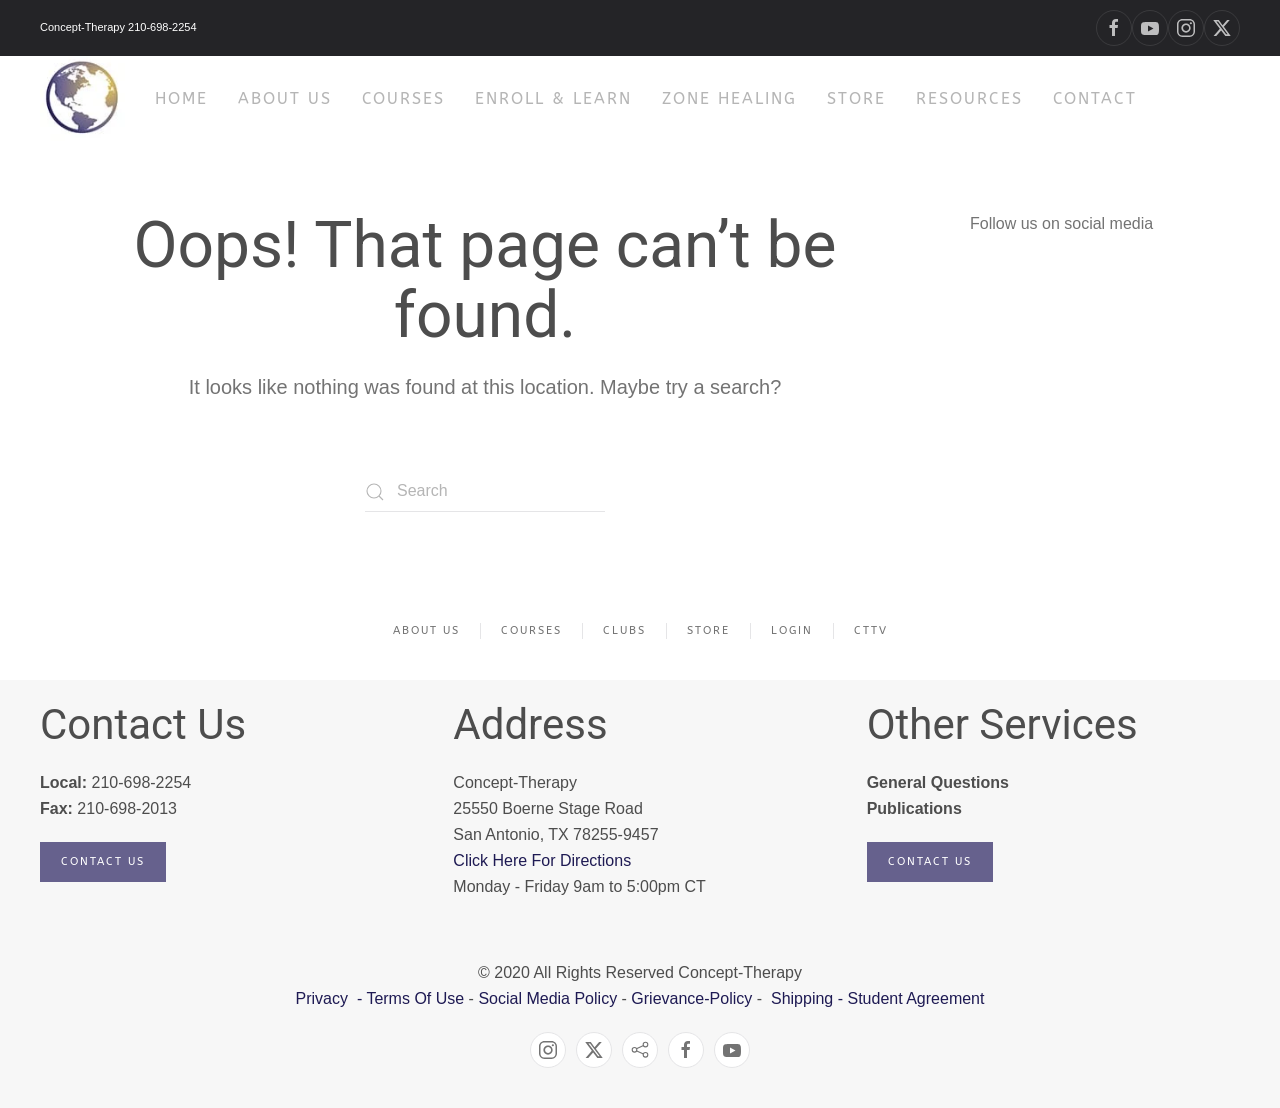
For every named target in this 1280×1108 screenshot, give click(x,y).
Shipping (802, 998)
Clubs (624, 630)
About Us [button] (285, 98)
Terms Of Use (415, 998)
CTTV (871, 630)
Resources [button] (969, 98)
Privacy (324, 998)
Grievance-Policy (691, 998)
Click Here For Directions (542, 860)
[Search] (485, 492)
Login (792, 630)
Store (856, 98)
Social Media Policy (545, 998)
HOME (181, 98)
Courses (403, 98)
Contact (1095, 98)
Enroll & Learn (553, 98)
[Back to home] (82, 98)
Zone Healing (729, 98)
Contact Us (103, 861)
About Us (426, 630)
